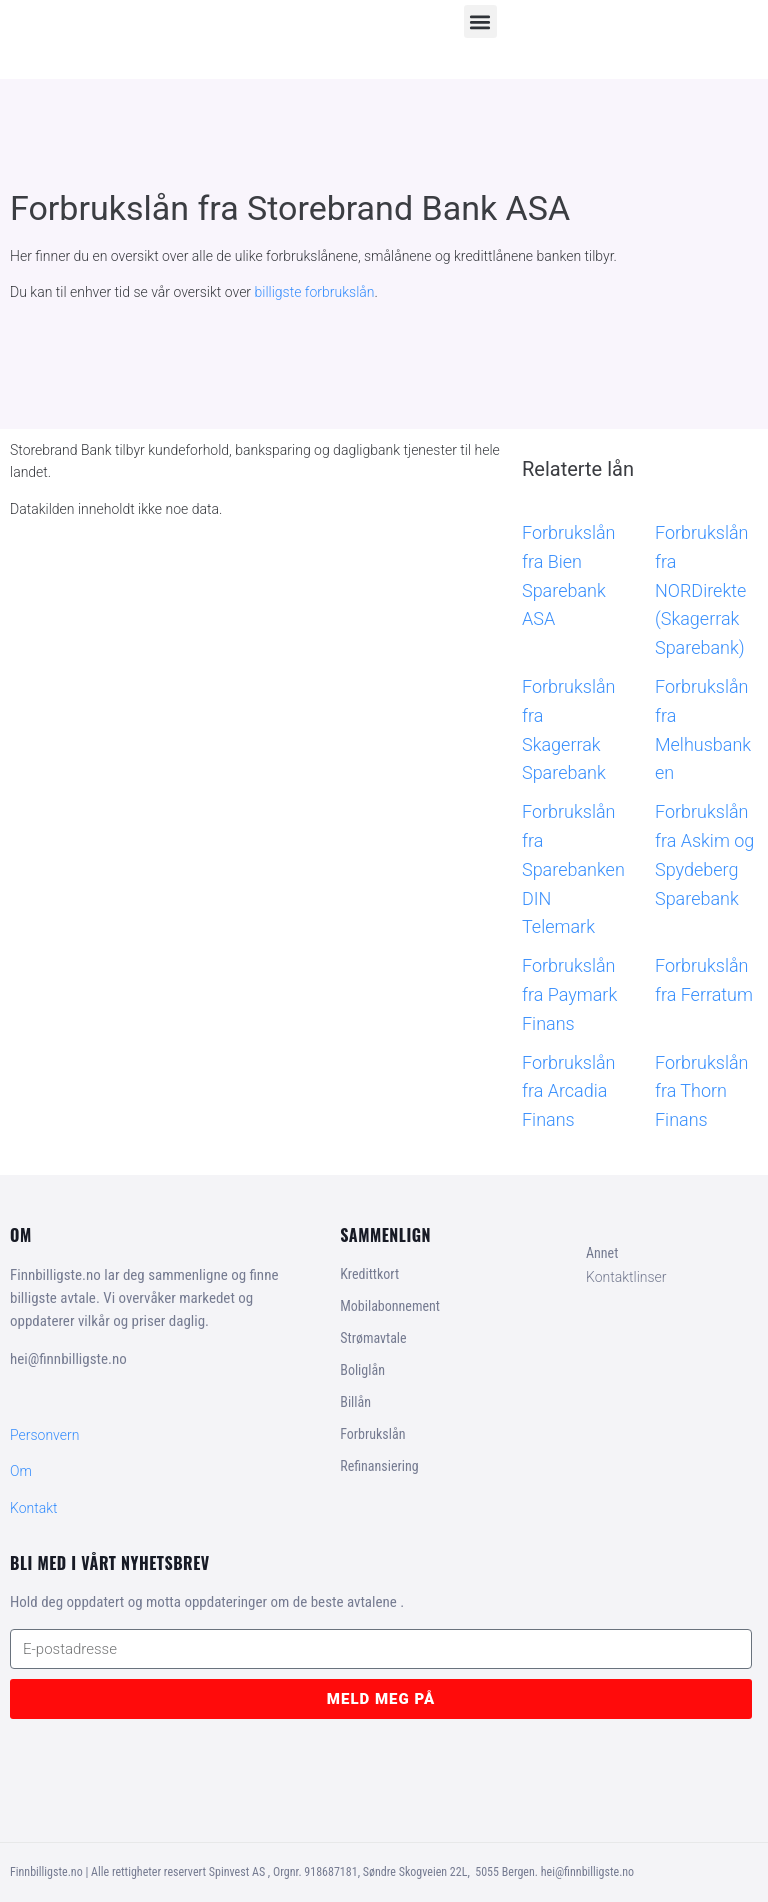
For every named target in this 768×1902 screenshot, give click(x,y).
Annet (602, 1253)
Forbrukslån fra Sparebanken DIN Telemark (573, 869)
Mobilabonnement (390, 1306)
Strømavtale (373, 1338)
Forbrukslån (372, 1434)
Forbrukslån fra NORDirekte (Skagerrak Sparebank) (702, 590)
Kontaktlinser (626, 1277)
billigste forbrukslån (315, 292)
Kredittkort (369, 1274)
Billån (355, 1402)
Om (21, 1471)
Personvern (44, 1435)
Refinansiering (379, 1466)
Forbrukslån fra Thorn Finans (702, 1091)
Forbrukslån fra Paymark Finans (569, 994)
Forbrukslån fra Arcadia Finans (569, 1091)
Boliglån (362, 1370)
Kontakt (34, 1508)
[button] (480, 21)
